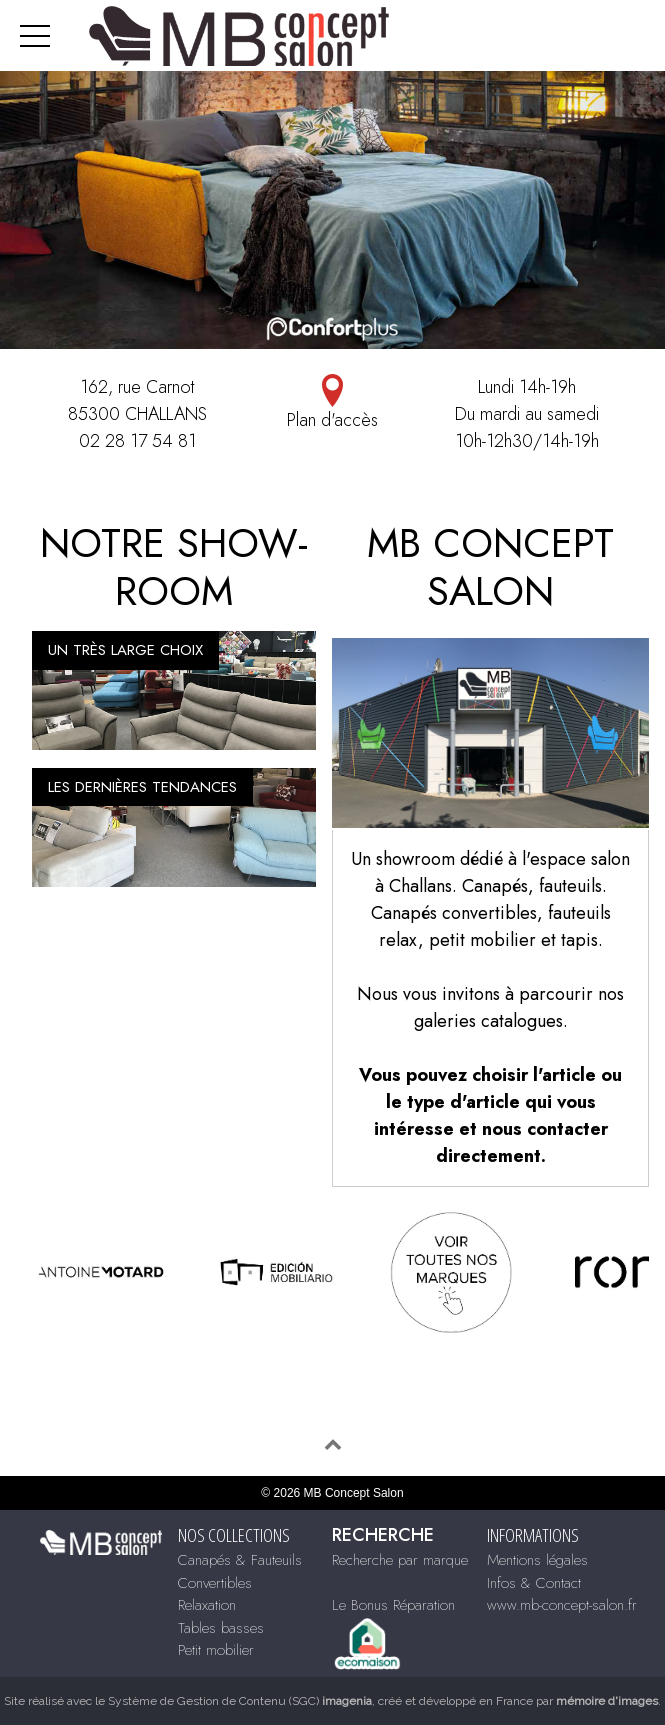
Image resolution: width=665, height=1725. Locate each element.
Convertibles (215, 1583)
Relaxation (207, 1605)
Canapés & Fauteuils (240, 1560)
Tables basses (221, 1628)
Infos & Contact (534, 1583)
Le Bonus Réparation (393, 1605)
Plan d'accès (332, 403)
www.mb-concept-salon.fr (562, 1605)
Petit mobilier (216, 1650)
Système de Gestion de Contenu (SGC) (240, 1701)
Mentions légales (537, 1560)
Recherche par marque (400, 1560)
